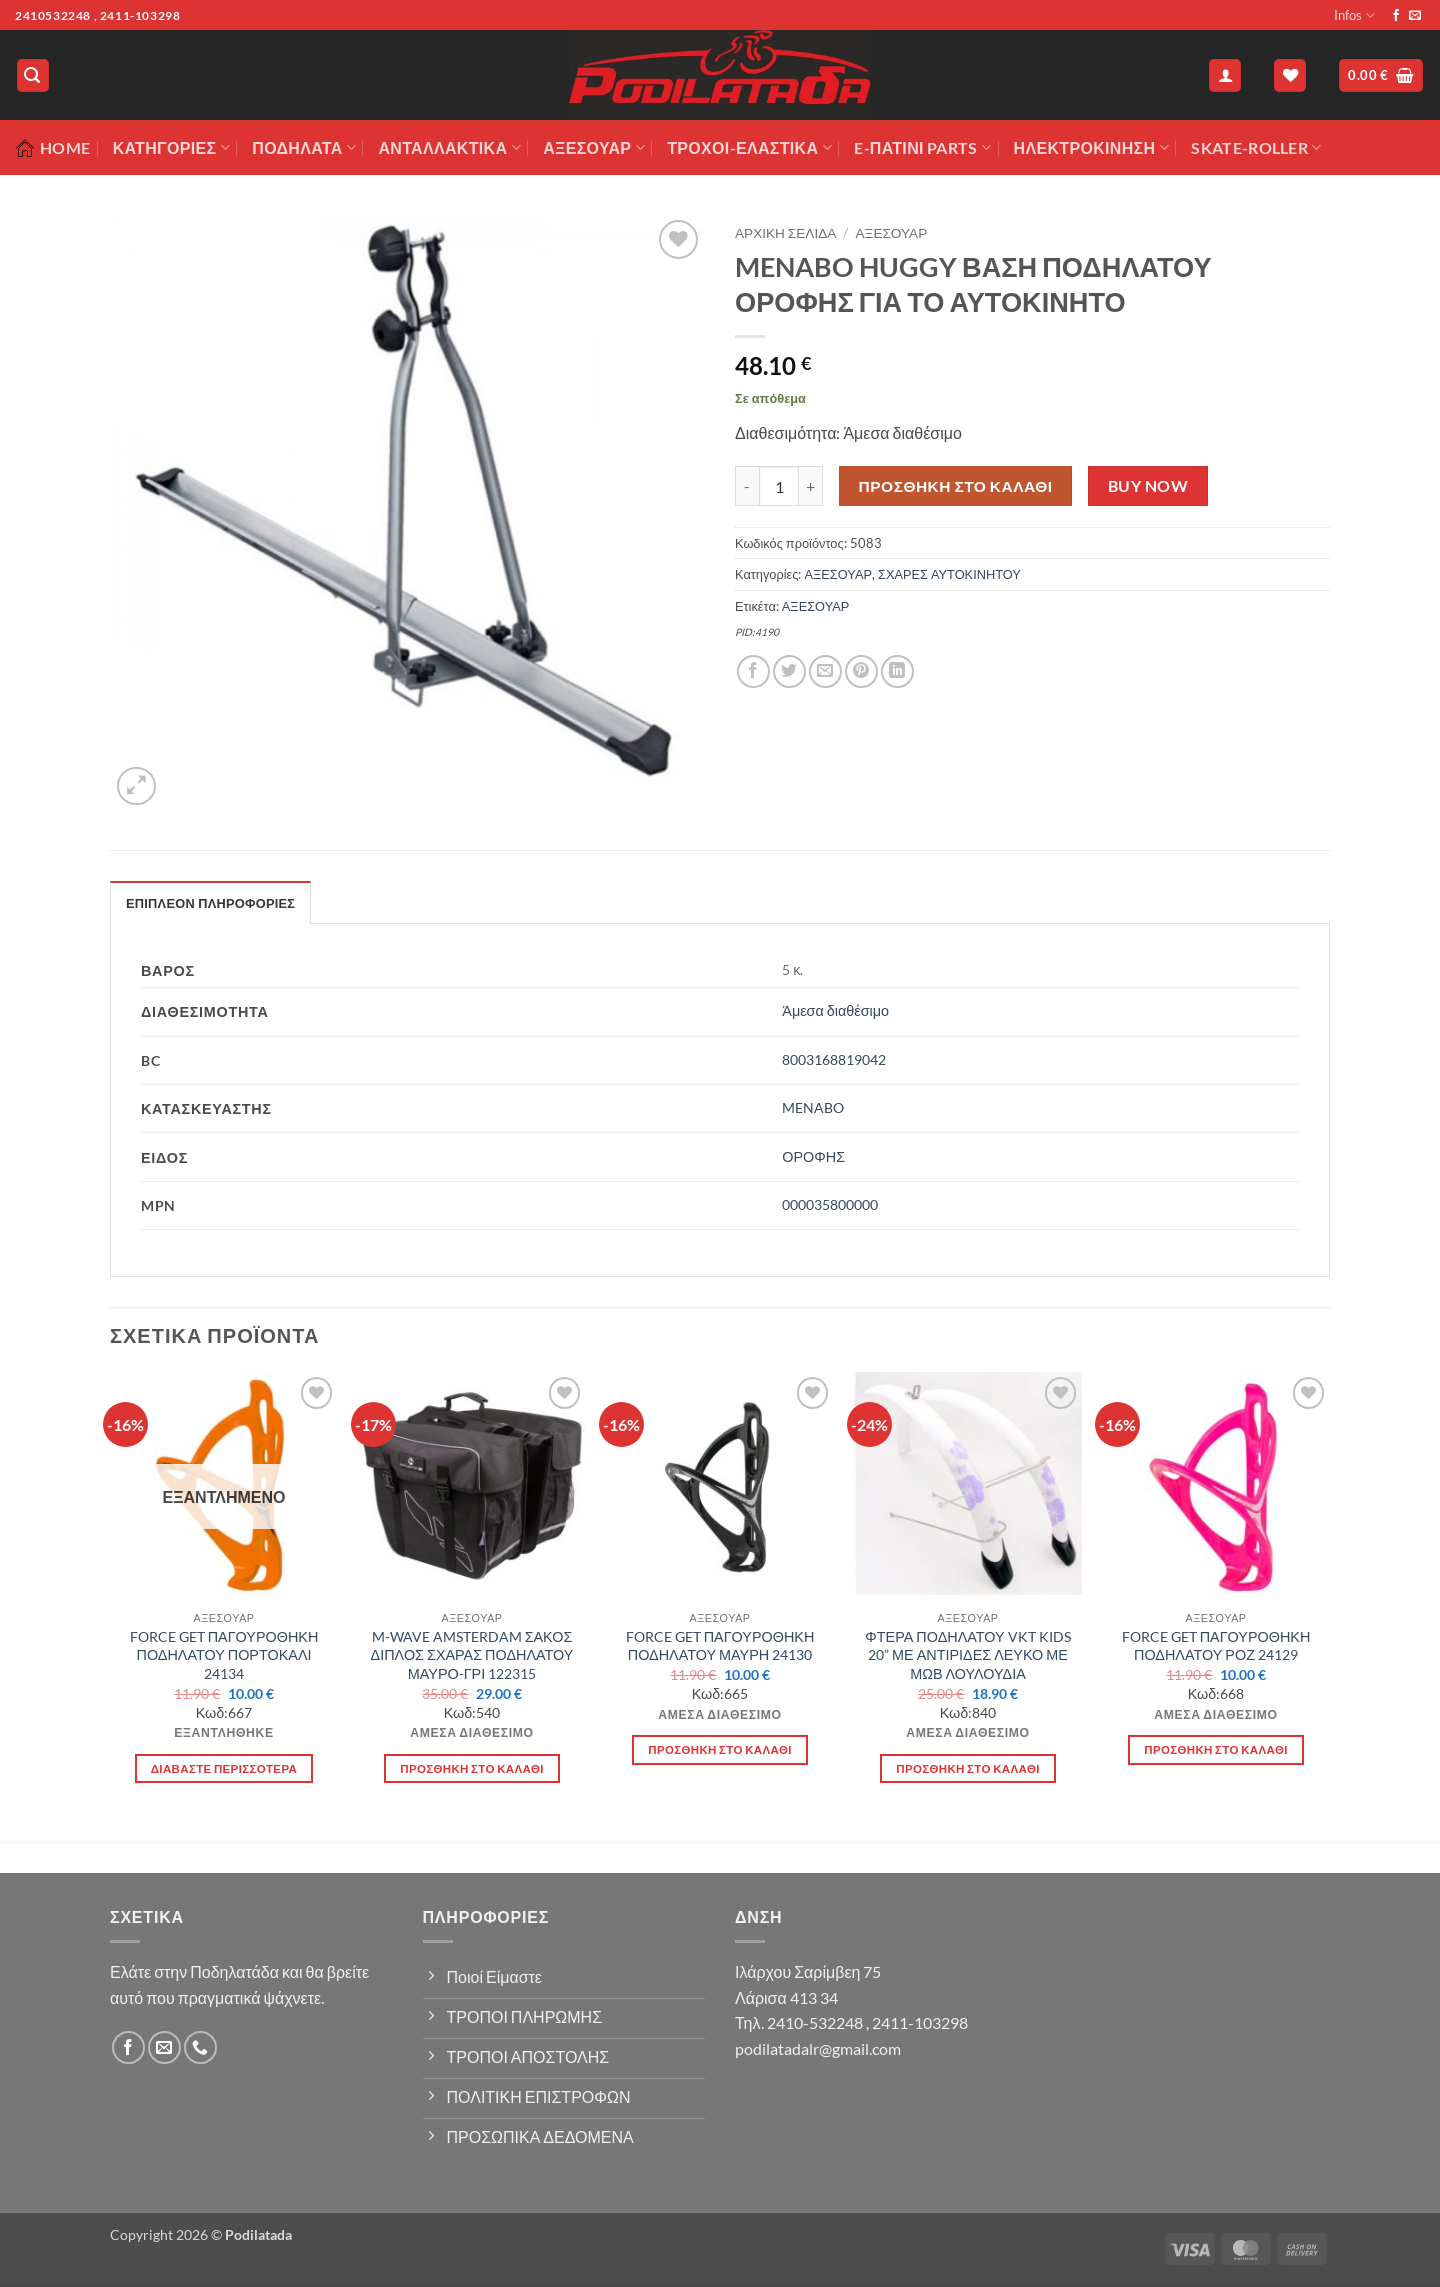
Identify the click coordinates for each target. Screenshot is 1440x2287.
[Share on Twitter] (789, 671)
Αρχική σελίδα (785, 233)
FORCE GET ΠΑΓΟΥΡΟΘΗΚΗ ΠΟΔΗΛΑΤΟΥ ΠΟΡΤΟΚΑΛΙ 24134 (224, 1655)
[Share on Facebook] (753, 671)
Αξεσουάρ (594, 148)
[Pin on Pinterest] (861, 671)
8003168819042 (834, 1059)
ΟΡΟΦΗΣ (813, 1156)
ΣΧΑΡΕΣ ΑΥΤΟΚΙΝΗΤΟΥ (949, 574)
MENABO (813, 1107)
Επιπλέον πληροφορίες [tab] (210, 903)
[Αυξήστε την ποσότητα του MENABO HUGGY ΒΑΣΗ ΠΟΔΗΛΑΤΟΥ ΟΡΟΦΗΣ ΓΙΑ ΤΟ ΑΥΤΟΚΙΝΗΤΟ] (811, 486)
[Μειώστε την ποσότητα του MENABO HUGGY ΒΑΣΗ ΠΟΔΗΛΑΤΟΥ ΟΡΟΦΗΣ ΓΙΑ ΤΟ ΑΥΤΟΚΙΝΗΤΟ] (747, 486)
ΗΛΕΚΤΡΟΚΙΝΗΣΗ (1091, 148)
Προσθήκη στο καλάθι (956, 486)
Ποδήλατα (304, 148)
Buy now (1148, 486)
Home (52, 148)
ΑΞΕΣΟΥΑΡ (892, 233)
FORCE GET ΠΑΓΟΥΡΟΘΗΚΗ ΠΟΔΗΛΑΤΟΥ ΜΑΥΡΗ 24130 (720, 1646)
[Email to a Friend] (825, 671)
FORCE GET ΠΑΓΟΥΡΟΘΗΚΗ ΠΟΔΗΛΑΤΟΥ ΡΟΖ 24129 (1216, 1646)
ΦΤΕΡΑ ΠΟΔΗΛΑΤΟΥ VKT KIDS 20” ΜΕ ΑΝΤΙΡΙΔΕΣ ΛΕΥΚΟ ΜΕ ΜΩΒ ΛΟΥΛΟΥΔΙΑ (967, 1655)
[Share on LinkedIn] (897, 671)
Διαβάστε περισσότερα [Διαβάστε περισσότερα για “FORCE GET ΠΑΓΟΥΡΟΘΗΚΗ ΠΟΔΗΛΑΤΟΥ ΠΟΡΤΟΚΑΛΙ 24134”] (224, 1768)
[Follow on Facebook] (1396, 16)
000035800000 (830, 1204)
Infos (1354, 15)
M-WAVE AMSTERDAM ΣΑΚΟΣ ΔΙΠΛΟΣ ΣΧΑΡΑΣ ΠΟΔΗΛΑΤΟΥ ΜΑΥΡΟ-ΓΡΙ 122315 (472, 1655)
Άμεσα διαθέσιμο (835, 1010)
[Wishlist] (1290, 75)
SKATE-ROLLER (1256, 148)
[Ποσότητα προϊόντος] (779, 486)
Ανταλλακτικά (449, 148)
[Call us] (200, 2047)
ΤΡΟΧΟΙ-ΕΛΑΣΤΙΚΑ (749, 148)
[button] (33, 75)
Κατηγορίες (171, 148)
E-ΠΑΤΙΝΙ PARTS (922, 148)
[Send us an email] (1415, 16)
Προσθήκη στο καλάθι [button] (472, 1768)
